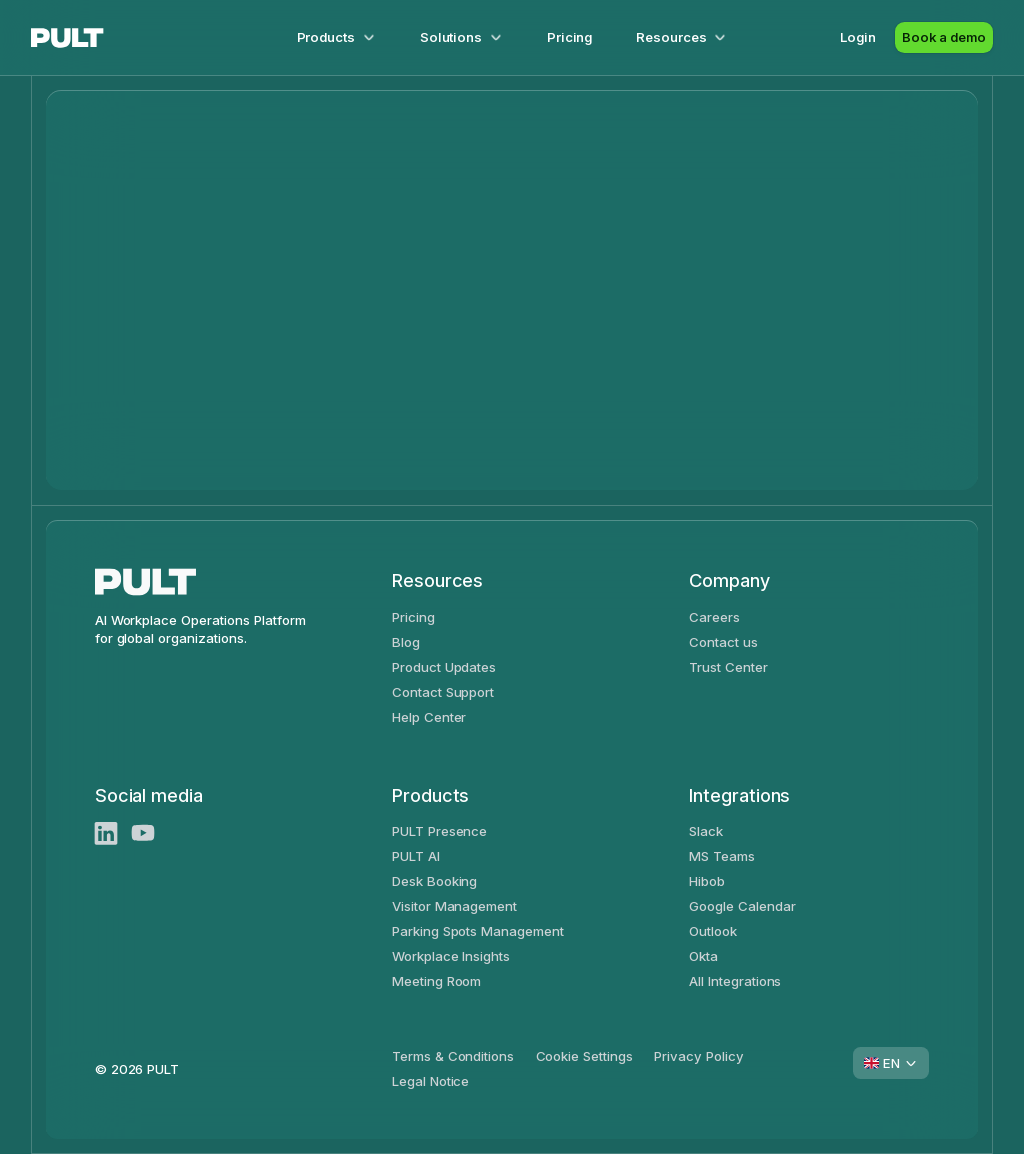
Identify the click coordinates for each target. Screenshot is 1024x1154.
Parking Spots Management (478, 931)
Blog (406, 642)
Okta (703, 956)
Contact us (723, 642)
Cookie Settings (585, 1056)
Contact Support (443, 692)
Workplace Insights (451, 956)
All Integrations (735, 981)
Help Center (429, 717)
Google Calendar (742, 906)
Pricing (570, 37)
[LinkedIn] (106, 833)
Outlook (713, 931)
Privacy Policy (699, 1056)
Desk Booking (435, 881)
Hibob (707, 881)
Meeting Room (437, 981)
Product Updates (444, 667)
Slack (706, 831)
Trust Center (728, 667)
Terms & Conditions (453, 1056)
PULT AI (416, 856)
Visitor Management (454, 906)
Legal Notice (431, 1081)
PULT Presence (440, 831)
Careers (714, 617)
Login (858, 37)
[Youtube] (143, 833)
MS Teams (722, 856)
